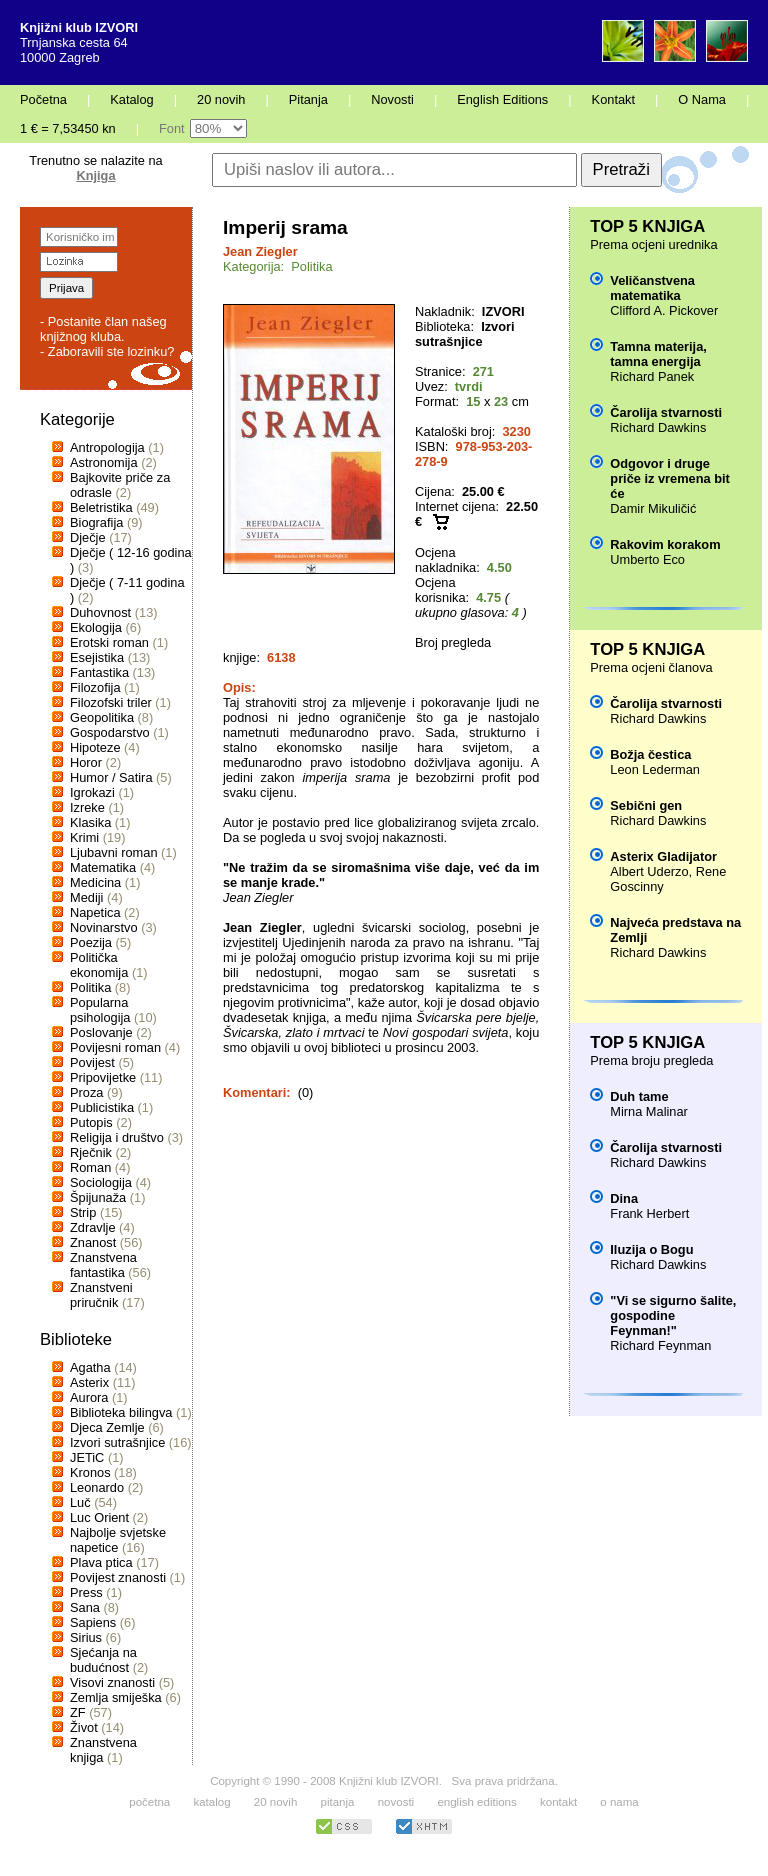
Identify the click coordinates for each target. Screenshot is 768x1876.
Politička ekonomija (99, 965)
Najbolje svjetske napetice (118, 1540)
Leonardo (97, 1487)
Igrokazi (92, 792)
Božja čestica (650, 754)
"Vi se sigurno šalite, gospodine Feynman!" (673, 1315)
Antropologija (107, 447)
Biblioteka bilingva (121, 1412)
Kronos (90, 1472)
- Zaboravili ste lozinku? (107, 351)
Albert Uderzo (649, 871)
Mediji (86, 897)
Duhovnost (100, 612)
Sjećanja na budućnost (103, 1660)
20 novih (221, 99)
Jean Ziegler (260, 251)
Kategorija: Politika (278, 266)
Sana (85, 1607)
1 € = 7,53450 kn (68, 128)
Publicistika (102, 1107)
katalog (211, 1802)
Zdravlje (93, 1227)
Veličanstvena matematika (652, 288)
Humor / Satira (111, 777)
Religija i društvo (117, 1137)
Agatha (90, 1367)
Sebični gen (646, 805)
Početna (43, 99)
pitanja (338, 1802)
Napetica (95, 912)
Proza (86, 1092)
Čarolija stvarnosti (666, 412)
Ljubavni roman (114, 852)
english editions (476, 1802)
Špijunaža (98, 1197)
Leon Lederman (655, 769)
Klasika (90, 822)
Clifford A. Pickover (664, 310)
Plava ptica (101, 1562)
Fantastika (99, 672)
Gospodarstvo (110, 732)
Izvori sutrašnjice (117, 1442)
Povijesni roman (115, 1047)
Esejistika (97, 657)
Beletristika (101, 507)
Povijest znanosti (118, 1577)
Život (84, 1727)
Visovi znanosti (112, 1682)
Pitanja (308, 99)
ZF (78, 1712)
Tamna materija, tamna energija (658, 354)
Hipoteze (95, 747)
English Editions (502, 99)
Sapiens (93, 1622)
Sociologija (101, 1182)
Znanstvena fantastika (103, 1265)
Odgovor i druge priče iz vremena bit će (669, 478)
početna (149, 1802)
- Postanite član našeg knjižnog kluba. (103, 329)
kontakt (558, 1802)
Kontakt (613, 99)
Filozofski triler (111, 702)
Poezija (91, 942)
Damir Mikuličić (653, 508)
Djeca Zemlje (107, 1427)
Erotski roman (109, 642)
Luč (80, 1502)
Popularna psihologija (100, 1010)
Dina (624, 1198)
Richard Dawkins (658, 427)
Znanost (93, 1242)
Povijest (92, 1062)
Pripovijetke (103, 1077)
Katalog (131, 99)
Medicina (95, 882)
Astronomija (104, 462)
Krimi (84, 837)
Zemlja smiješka (116, 1697)
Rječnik (91, 1152)
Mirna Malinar (649, 1111)
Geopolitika (102, 717)
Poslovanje (101, 1032)
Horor (86, 762)
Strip (83, 1212)
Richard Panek (652, 376)
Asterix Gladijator (663, 856)
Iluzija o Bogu (651, 1249)
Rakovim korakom (665, 544)
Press (86, 1592)
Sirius (86, 1637)
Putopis (91, 1122)
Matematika (103, 867)
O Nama (702, 99)
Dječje (88, 537)
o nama (619, 1802)
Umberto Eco (647, 559)
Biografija (96, 522)
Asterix (89, 1382)
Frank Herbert (649, 1213)
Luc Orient (99, 1517)
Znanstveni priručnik (101, 1295)
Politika (90, 987)
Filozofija (95, 687)
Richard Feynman (660, 1345)
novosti (396, 1802)
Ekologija (96, 627)
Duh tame (639, 1096)
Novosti (392, 99)
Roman (90, 1167)
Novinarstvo (104, 927)
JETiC (87, 1457)
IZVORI (503, 311)
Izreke (87, 807)
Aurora (89, 1397)
